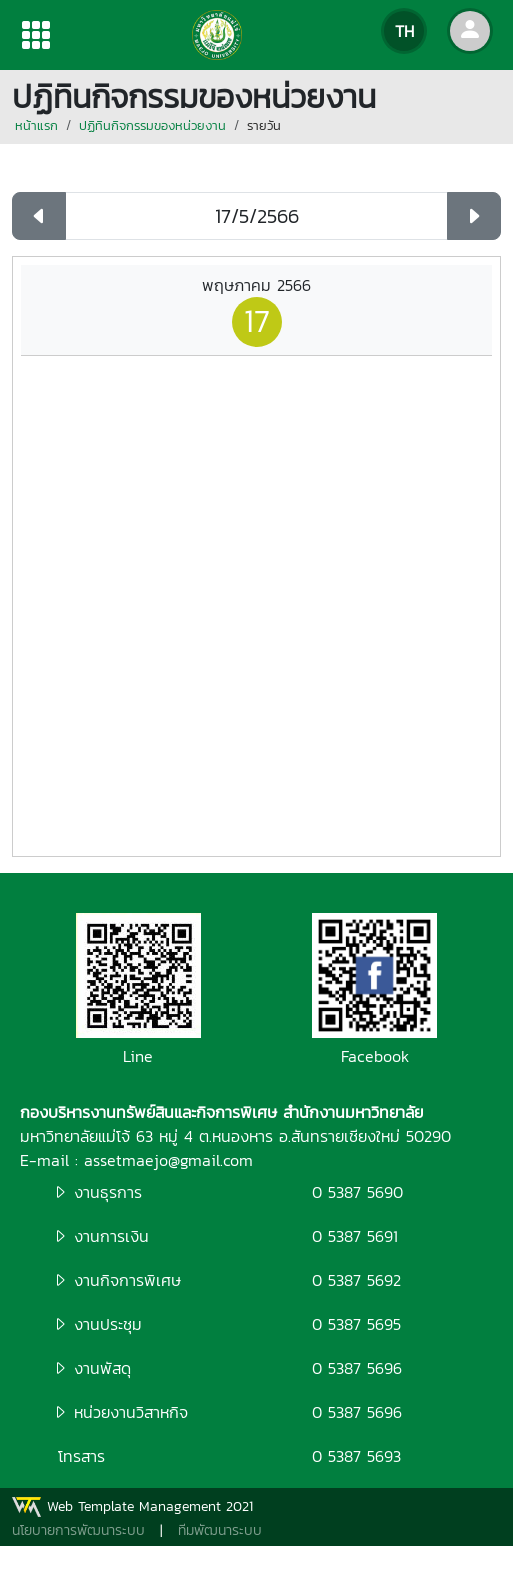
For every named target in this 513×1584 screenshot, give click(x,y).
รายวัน (264, 125)
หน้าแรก (36, 125)
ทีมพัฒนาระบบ (220, 1530)
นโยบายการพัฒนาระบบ (78, 1530)
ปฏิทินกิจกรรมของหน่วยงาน (152, 125)
